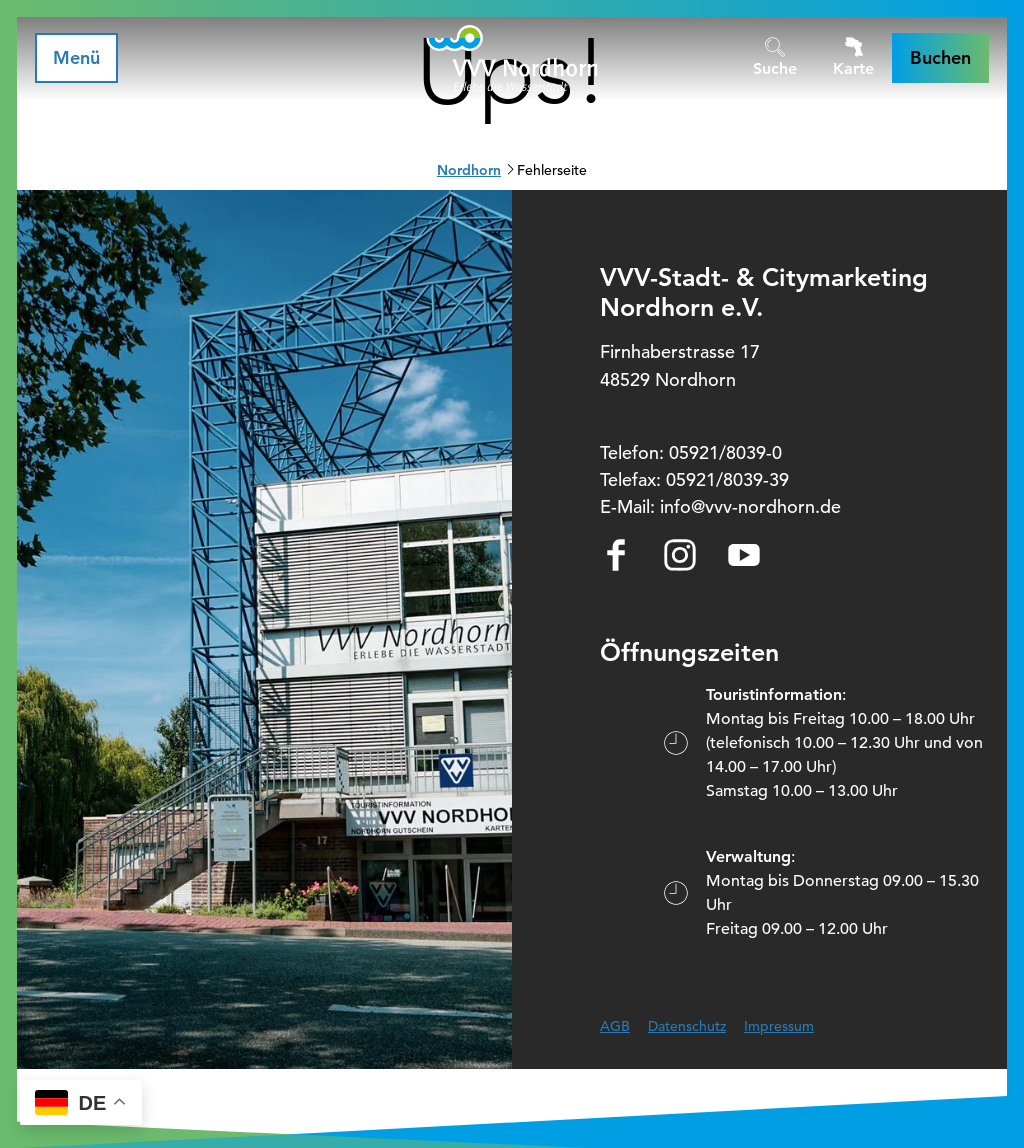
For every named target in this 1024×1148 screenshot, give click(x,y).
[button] (940, 58)
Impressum (779, 1026)
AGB (615, 1026)
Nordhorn (469, 170)
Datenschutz (687, 1026)
